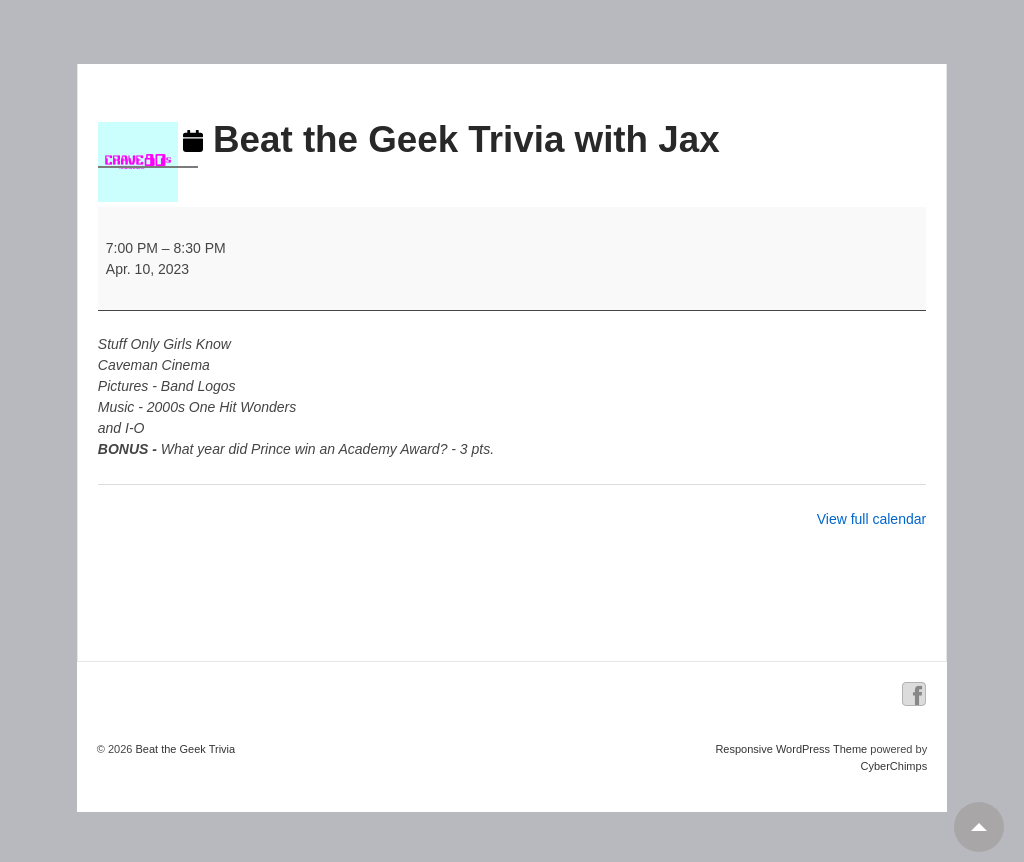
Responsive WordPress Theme (791, 749)
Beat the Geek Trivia (183, 749)
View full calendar (871, 519)
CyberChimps (894, 766)
